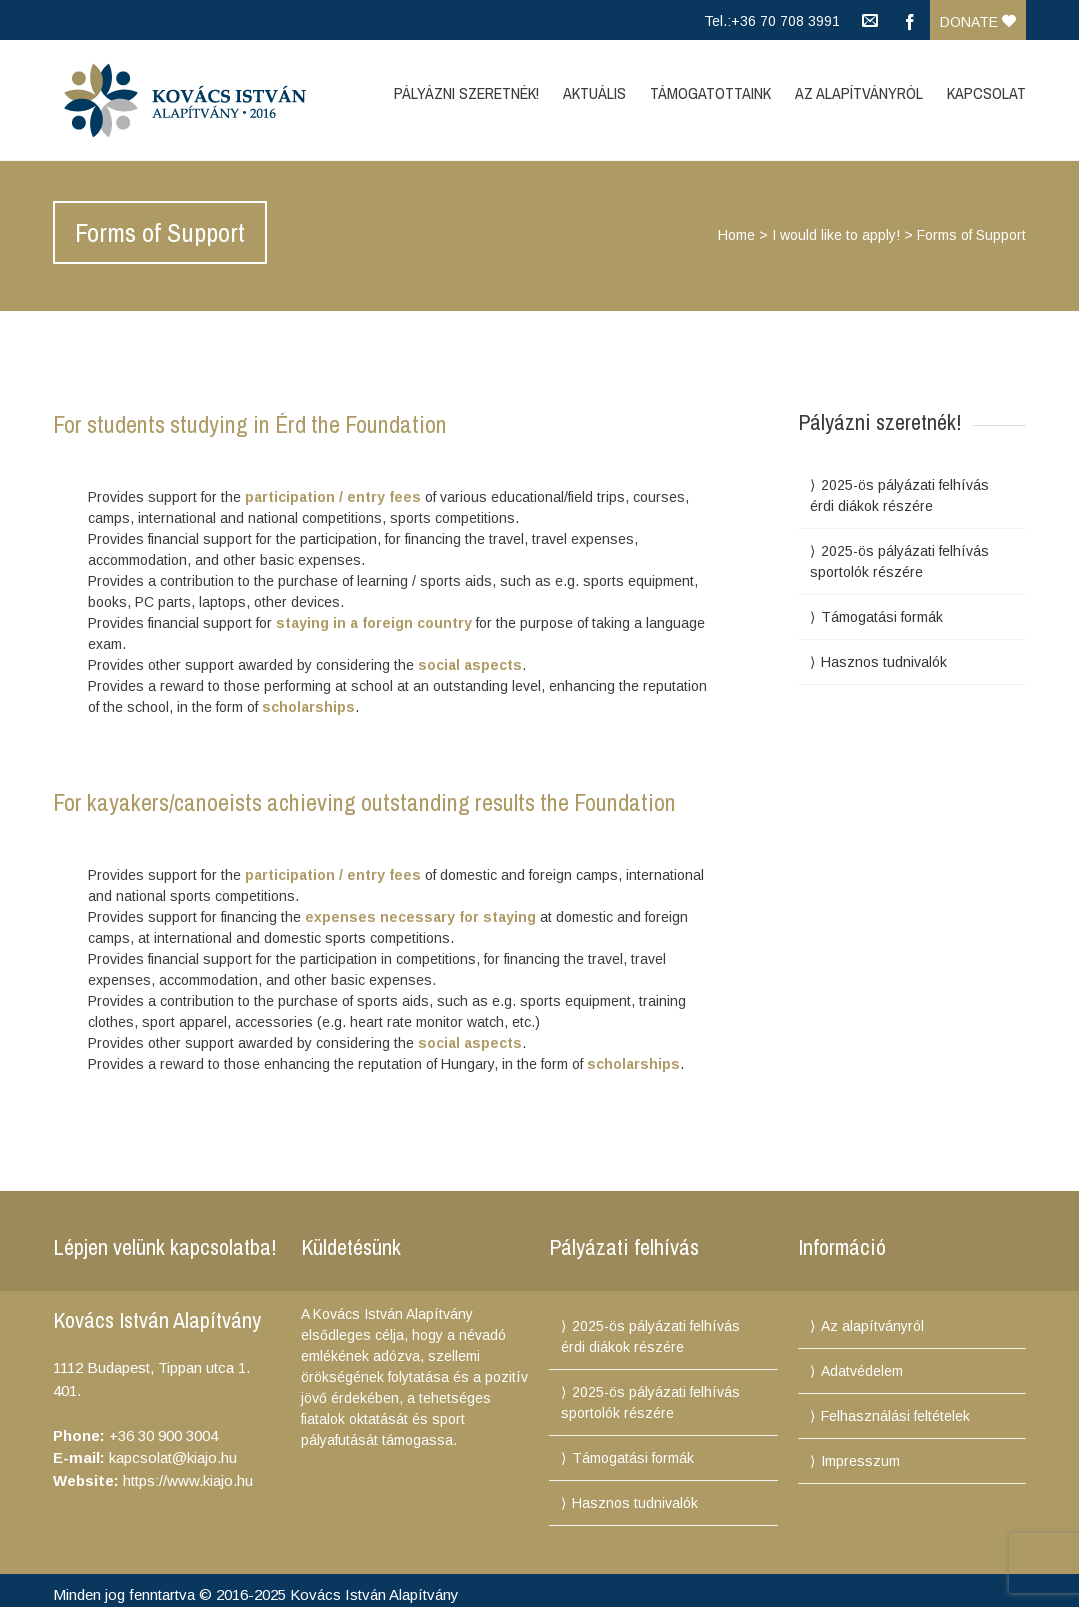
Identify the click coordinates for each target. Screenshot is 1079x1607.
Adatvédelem (862, 1371)
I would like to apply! (836, 235)
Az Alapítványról (859, 93)
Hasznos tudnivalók (884, 662)
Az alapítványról (872, 1326)
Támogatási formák (882, 617)
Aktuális (594, 93)
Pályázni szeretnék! (466, 93)
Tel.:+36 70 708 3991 (772, 21)
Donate (978, 22)
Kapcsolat (986, 93)
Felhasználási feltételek (895, 1416)
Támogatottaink (710, 93)
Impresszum (860, 1461)
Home (736, 235)
